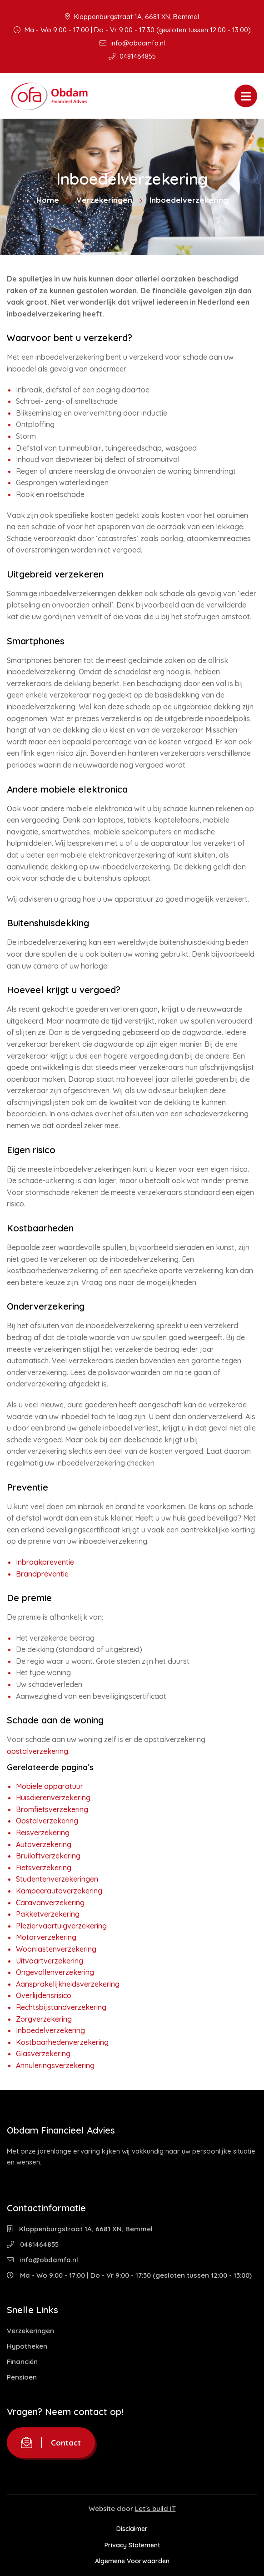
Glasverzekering (43, 2053)
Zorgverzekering (44, 2019)
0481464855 (132, 56)
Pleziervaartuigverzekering (61, 1925)
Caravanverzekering (50, 1902)
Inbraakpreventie (45, 1562)
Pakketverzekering (48, 1913)
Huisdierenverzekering (53, 1797)
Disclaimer (132, 2529)
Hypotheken (27, 2346)
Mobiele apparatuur (49, 1786)
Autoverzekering (43, 1844)
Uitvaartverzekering (49, 1960)
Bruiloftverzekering (48, 1855)
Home (47, 200)
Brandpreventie (42, 1573)
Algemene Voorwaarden (132, 2561)
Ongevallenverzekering (55, 1972)
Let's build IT (155, 2508)
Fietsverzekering (43, 1867)
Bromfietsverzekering (52, 1809)
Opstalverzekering (47, 1820)
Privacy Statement (132, 2545)
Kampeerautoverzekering (59, 1890)
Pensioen (22, 2377)
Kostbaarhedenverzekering (62, 2042)
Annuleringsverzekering (55, 2065)
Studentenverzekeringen (57, 1878)
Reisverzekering (43, 1832)
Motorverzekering (46, 1937)
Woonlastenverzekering (56, 1948)
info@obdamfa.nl (132, 43)
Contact (51, 2442)
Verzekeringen (104, 200)
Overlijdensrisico (43, 1995)
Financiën (22, 2361)
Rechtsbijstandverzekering (61, 2007)
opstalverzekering (37, 1751)
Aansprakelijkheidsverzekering (68, 1983)
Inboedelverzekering (50, 2030)
